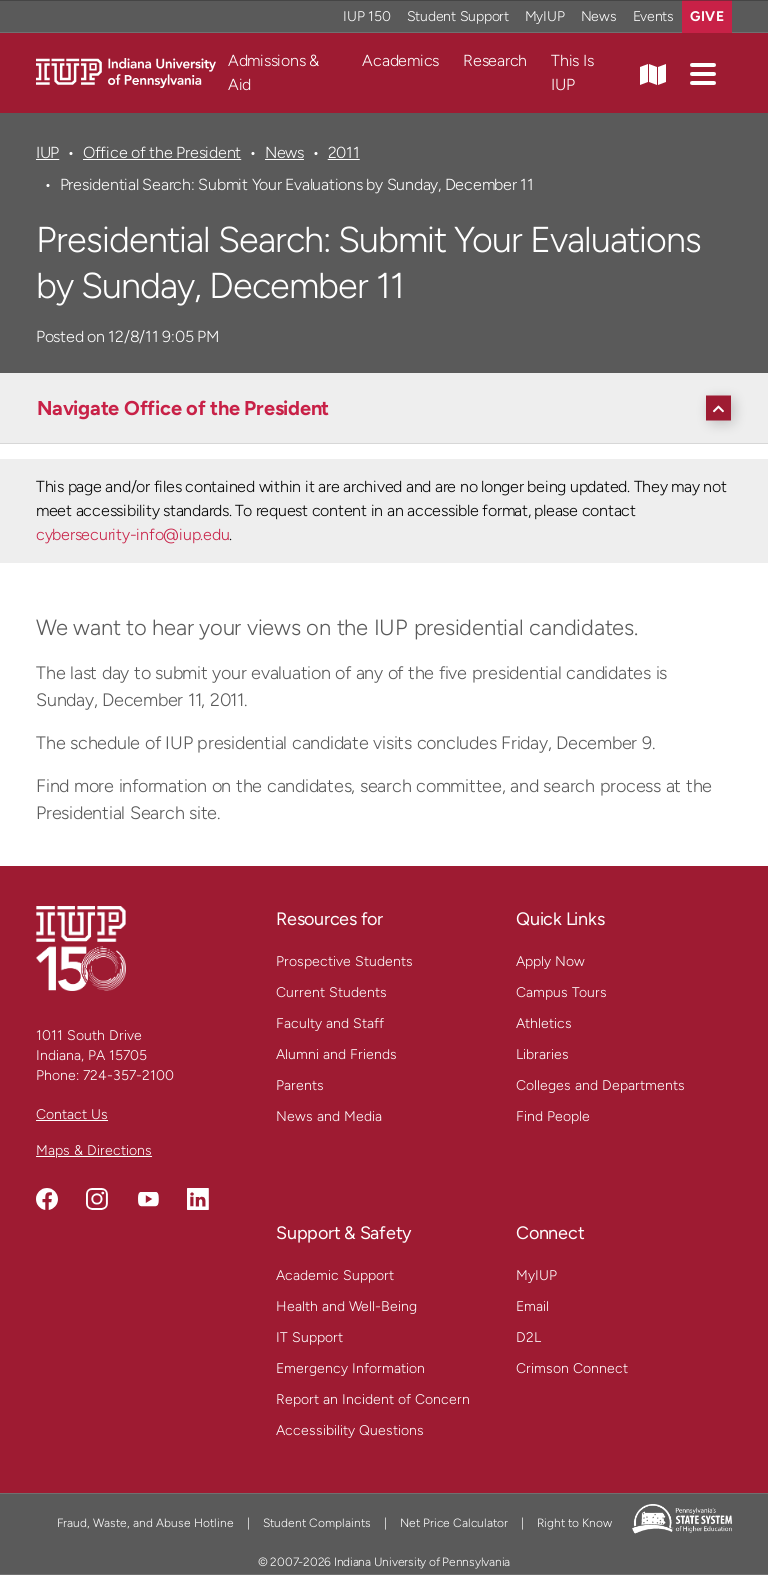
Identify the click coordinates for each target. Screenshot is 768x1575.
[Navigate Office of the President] (389, 408)
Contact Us (72, 1114)
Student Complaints (317, 1523)
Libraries (542, 1054)
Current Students (331, 992)
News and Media (329, 1116)
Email (532, 1306)
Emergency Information (350, 1368)
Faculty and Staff (330, 1023)
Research (495, 60)
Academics (400, 60)
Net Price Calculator (454, 1523)
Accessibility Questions (350, 1430)
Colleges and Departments (600, 1085)
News (284, 152)
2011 (344, 152)
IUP (47, 152)
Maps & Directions (94, 1150)
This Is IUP (572, 72)
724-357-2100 (128, 1075)
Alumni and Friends (336, 1054)
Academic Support (335, 1275)
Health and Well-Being (346, 1306)
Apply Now (550, 961)
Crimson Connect (572, 1368)
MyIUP (536, 1275)
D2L (528, 1337)
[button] (703, 73)
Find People (553, 1116)
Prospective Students (344, 961)
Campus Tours (561, 992)
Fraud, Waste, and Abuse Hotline (145, 1523)
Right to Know (574, 1523)
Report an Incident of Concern (373, 1399)
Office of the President (162, 152)
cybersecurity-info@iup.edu (132, 534)
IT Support (309, 1337)
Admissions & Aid (273, 72)
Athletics (544, 1023)
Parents (300, 1085)
